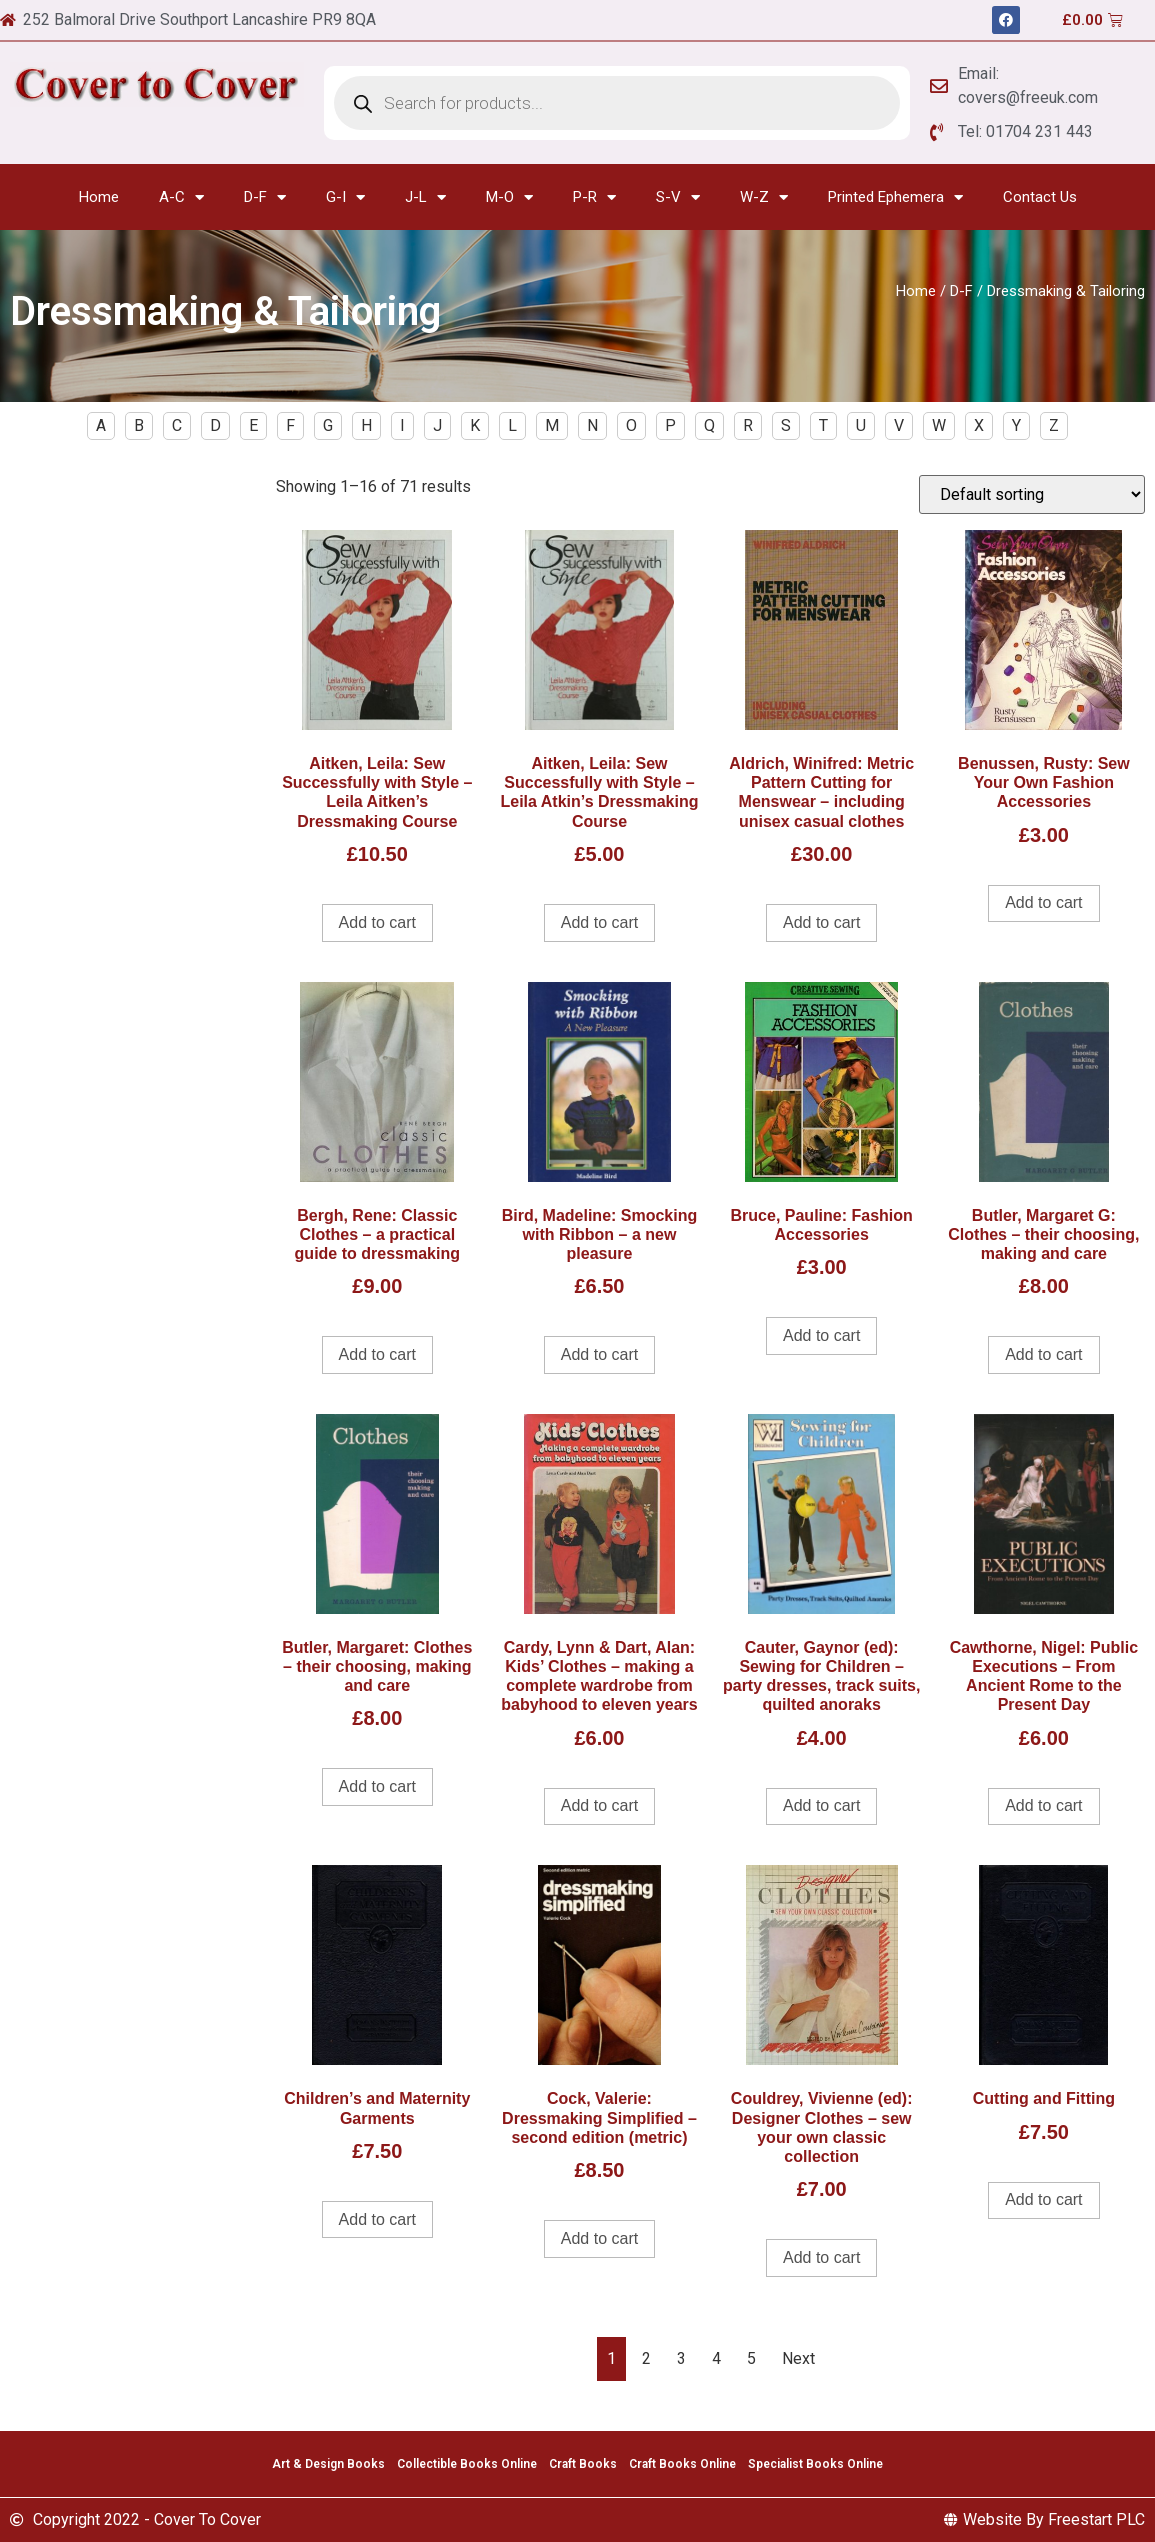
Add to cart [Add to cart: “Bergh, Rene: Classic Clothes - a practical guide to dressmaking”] (377, 1354)
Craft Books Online (682, 2464)
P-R (594, 197)
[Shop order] (1032, 494)
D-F (265, 197)
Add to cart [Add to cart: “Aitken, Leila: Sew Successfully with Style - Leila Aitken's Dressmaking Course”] (377, 922)
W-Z (764, 197)
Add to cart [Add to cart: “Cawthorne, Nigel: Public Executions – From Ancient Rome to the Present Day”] (1043, 1805)
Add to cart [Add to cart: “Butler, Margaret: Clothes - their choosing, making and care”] (377, 1786)
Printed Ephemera (895, 197)
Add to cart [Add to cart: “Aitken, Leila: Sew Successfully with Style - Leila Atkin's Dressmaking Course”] (599, 922)
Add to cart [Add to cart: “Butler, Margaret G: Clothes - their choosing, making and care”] (1043, 1354)
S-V (678, 197)
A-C (181, 197)
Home (99, 197)
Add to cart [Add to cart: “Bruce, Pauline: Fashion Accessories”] (821, 1335)
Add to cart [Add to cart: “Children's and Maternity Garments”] (377, 2219)
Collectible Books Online (467, 2464)
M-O (509, 197)
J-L (425, 197)
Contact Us (1040, 197)
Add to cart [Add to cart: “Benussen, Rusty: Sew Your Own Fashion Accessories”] (1043, 902)
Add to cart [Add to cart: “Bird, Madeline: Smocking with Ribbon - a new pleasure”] (599, 1354)
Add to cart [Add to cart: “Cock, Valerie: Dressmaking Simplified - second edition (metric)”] (599, 2238)
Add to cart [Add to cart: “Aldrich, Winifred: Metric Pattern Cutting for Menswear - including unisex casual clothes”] (821, 922)
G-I (345, 197)
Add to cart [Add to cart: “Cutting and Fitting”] (1043, 2199)
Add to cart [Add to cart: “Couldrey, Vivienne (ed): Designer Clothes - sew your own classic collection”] (821, 2257)
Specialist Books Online (815, 2464)
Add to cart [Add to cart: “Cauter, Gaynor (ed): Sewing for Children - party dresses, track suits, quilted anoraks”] (821, 1805)
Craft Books (583, 2464)
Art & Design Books (328, 2464)
